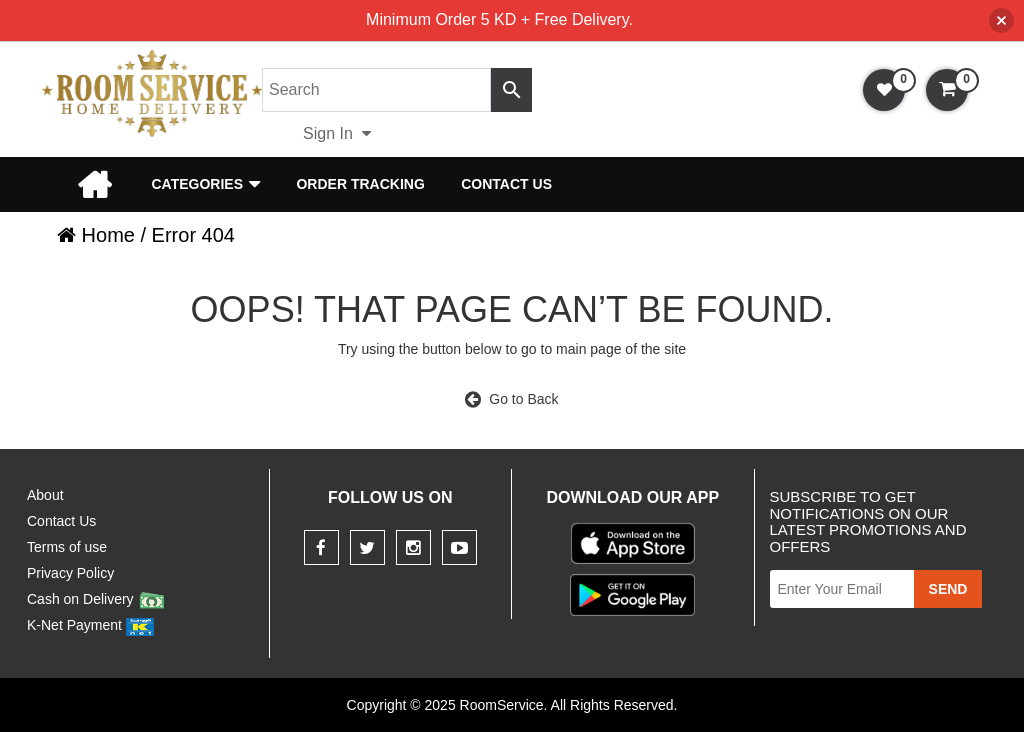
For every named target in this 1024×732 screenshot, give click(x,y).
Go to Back (511, 399)
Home (94, 184)
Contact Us (506, 184)
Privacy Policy (70, 573)
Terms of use (67, 547)
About (45, 495)
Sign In (337, 133)
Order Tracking (360, 184)
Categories (197, 184)
